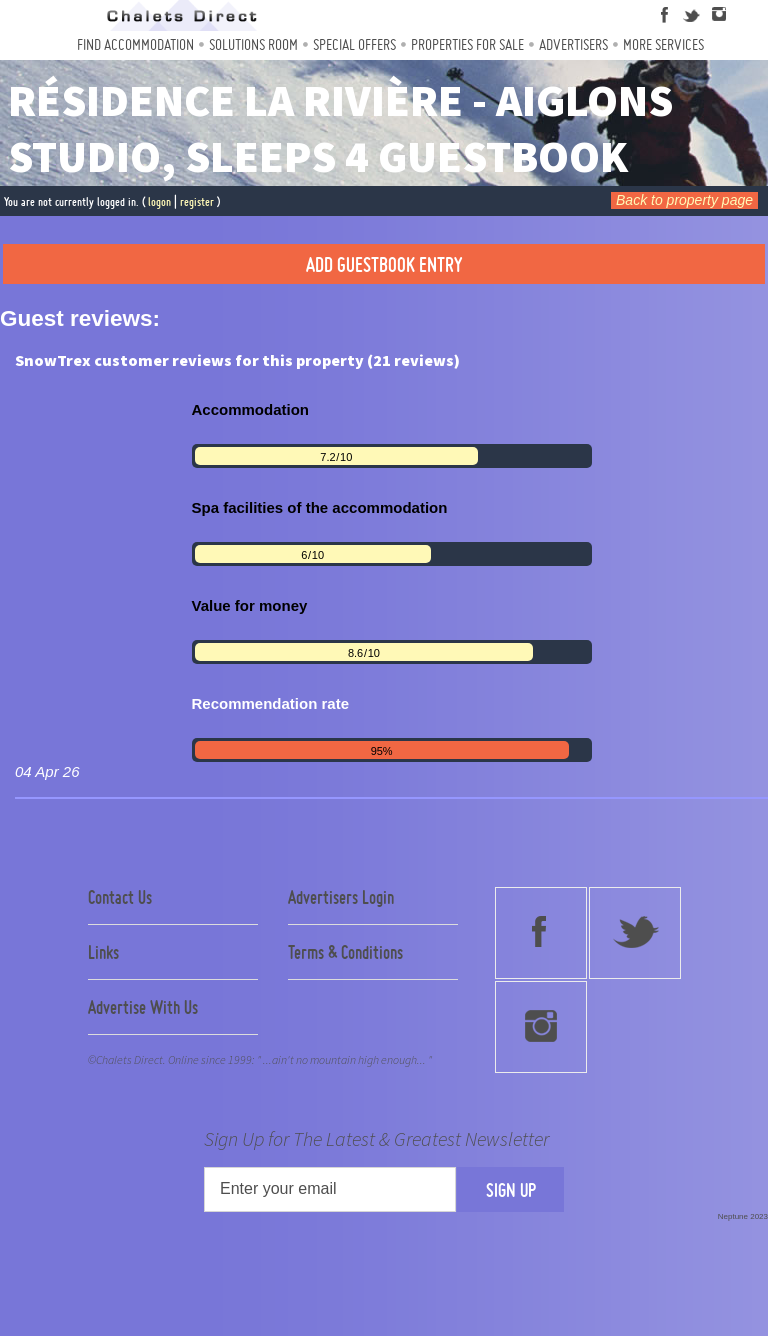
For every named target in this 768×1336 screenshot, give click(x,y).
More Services (663, 44)
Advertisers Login (341, 897)
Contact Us (120, 897)
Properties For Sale (467, 44)
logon (159, 201)
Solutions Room (253, 44)
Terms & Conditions (345, 952)
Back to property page (684, 200)
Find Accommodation (135, 44)
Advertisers (573, 44)
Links (103, 952)
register (197, 201)
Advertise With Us (143, 1007)
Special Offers (354, 44)
